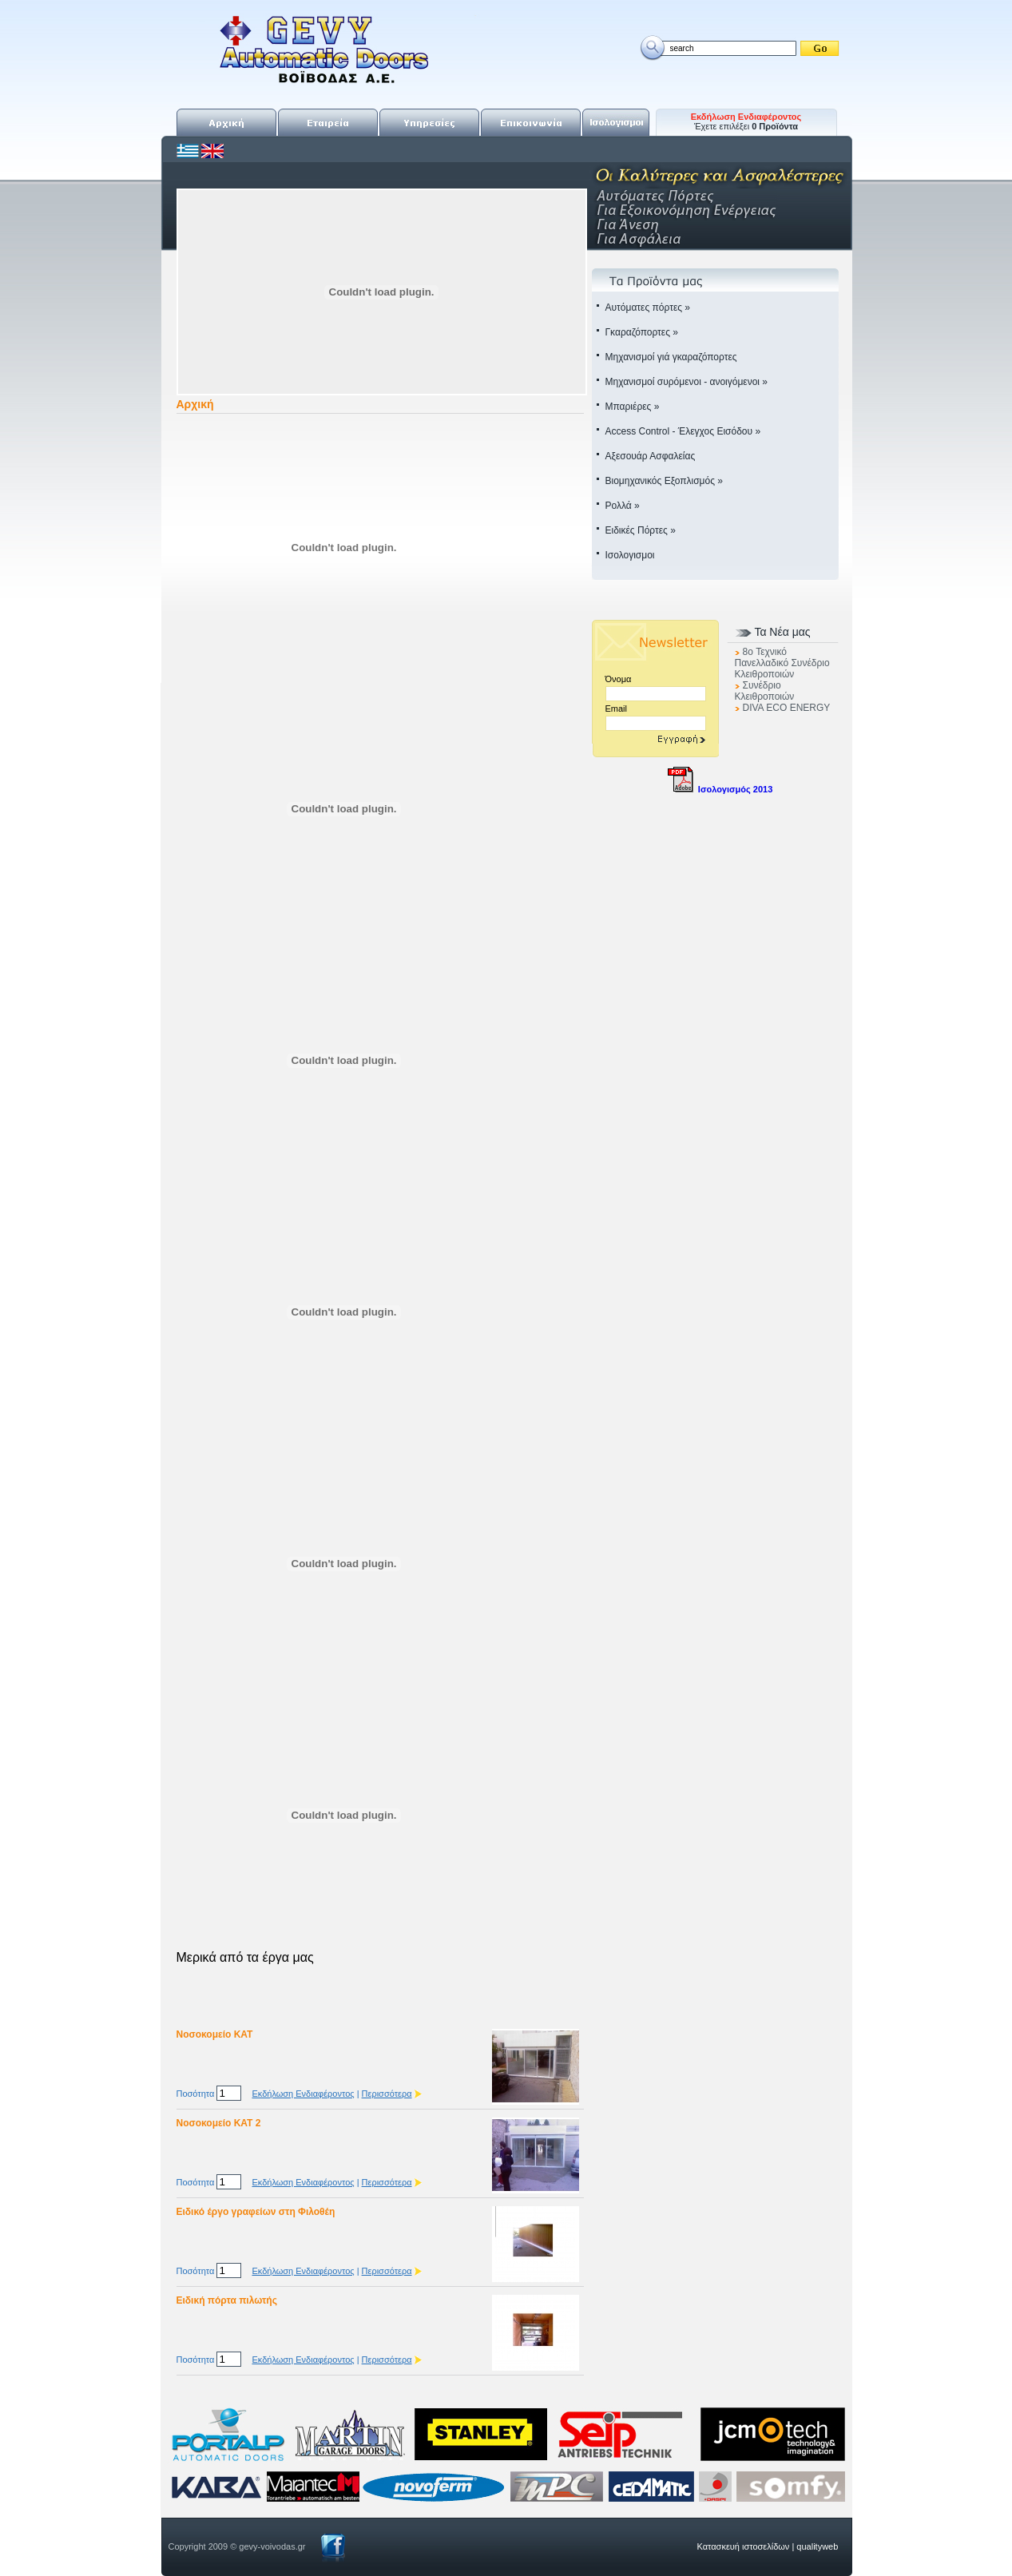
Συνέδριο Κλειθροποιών (765, 691)
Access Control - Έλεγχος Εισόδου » (683, 431)
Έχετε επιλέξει (746, 121)
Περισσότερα (387, 2093)
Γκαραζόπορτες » (641, 332)
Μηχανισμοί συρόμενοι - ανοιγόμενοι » (686, 381)
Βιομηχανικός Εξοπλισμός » (664, 480)
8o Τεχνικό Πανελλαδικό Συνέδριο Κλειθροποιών (782, 663)
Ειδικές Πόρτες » (640, 530)
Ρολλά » (622, 505)
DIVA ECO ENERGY (787, 707)
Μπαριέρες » (632, 406)
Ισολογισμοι (630, 555)
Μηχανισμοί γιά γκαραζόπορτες (671, 357)
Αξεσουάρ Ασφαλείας (650, 456)
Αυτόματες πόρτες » (648, 307)
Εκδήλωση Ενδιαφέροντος (303, 2093)
